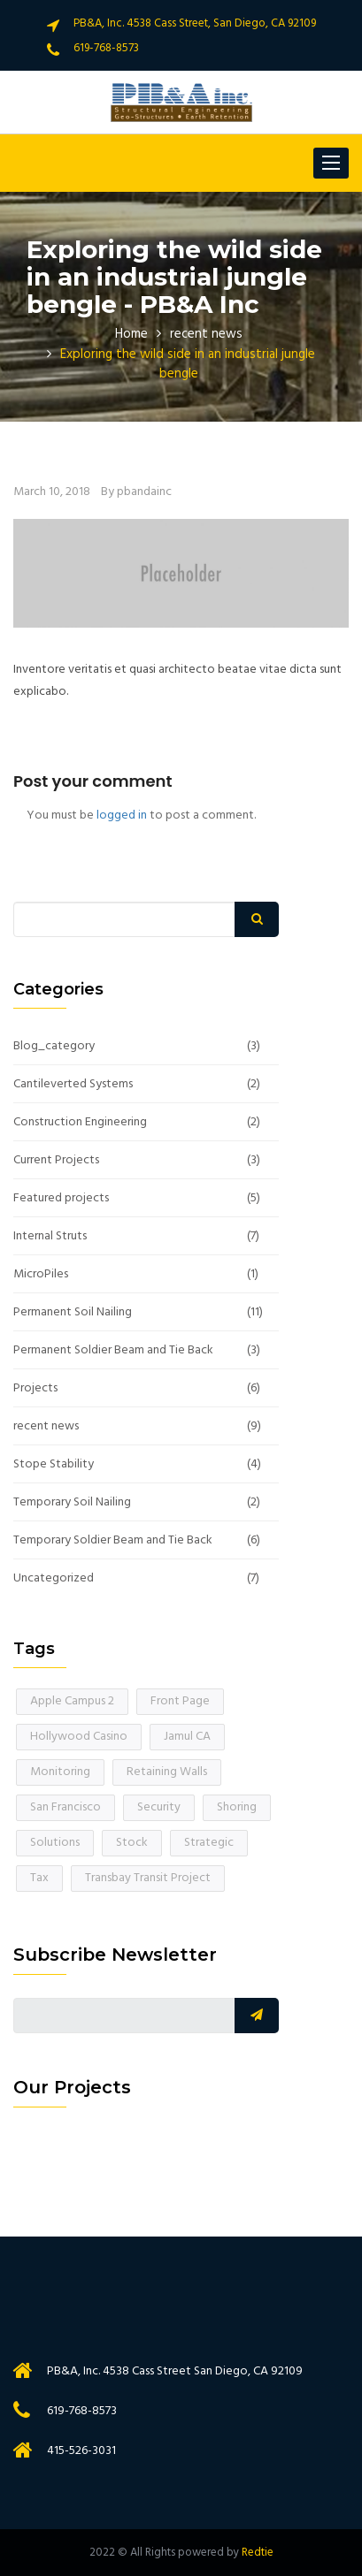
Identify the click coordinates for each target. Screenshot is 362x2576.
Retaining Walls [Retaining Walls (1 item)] (167, 1772)
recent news (206, 334)
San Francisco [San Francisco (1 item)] (65, 1807)
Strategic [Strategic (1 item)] (209, 1843)
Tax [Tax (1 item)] (39, 1878)
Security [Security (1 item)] (159, 1807)
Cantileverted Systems (73, 1085)
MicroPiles (40, 1275)
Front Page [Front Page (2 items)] (180, 1701)
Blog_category (54, 1047)
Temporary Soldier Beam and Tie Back (112, 1541)
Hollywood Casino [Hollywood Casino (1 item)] (78, 1736)
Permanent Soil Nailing (72, 1313)
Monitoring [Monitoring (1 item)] (60, 1772)
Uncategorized (53, 1579)
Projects (35, 1389)
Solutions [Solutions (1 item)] (55, 1843)
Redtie (257, 2552)
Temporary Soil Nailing (72, 1503)
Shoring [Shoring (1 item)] (237, 1807)
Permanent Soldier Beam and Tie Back (113, 1351)
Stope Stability (53, 1465)
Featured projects (61, 1199)
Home (131, 334)
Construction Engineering (80, 1123)
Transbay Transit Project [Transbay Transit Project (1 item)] (148, 1878)
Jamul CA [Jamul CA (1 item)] (187, 1736)
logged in (121, 815)
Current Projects (56, 1161)
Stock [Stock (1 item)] (132, 1843)
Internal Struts (50, 1237)
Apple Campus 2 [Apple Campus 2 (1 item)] (72, 1701)
